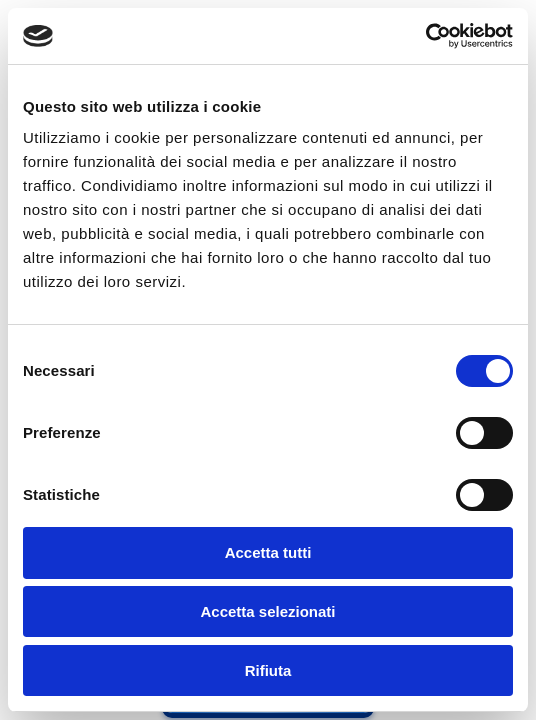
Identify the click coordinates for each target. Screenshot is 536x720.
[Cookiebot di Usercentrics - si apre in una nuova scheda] (425, 36)
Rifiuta (268, 670)
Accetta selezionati (267, 611)
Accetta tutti (268, 552)
